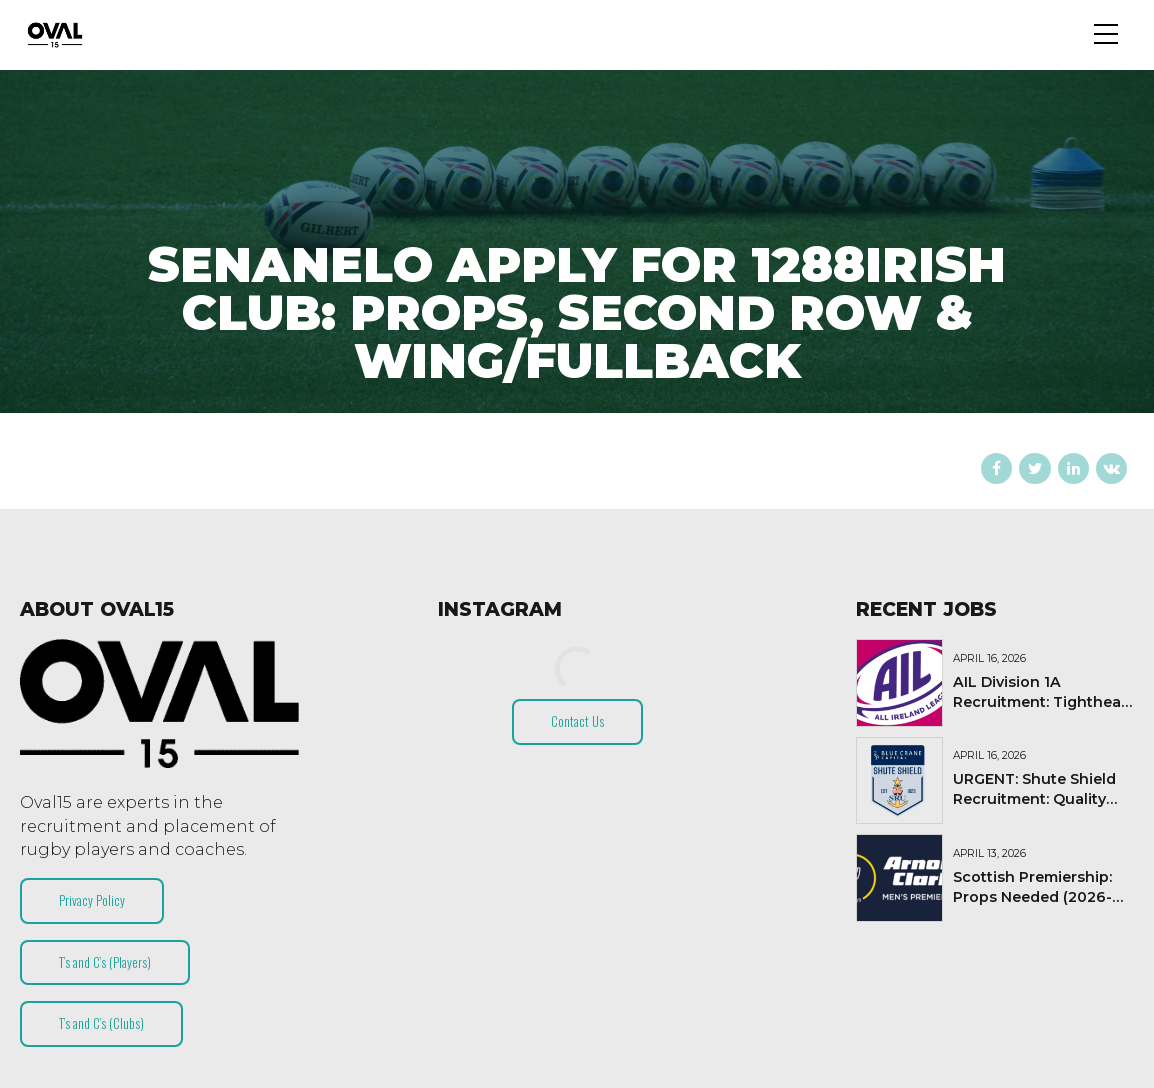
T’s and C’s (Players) (105, 962)
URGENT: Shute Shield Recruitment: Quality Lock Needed (1034, 799)
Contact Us (577, 721)
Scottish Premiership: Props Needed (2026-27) (1032, 897)
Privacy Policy (92, 900)
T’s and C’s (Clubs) (101, 1023)
